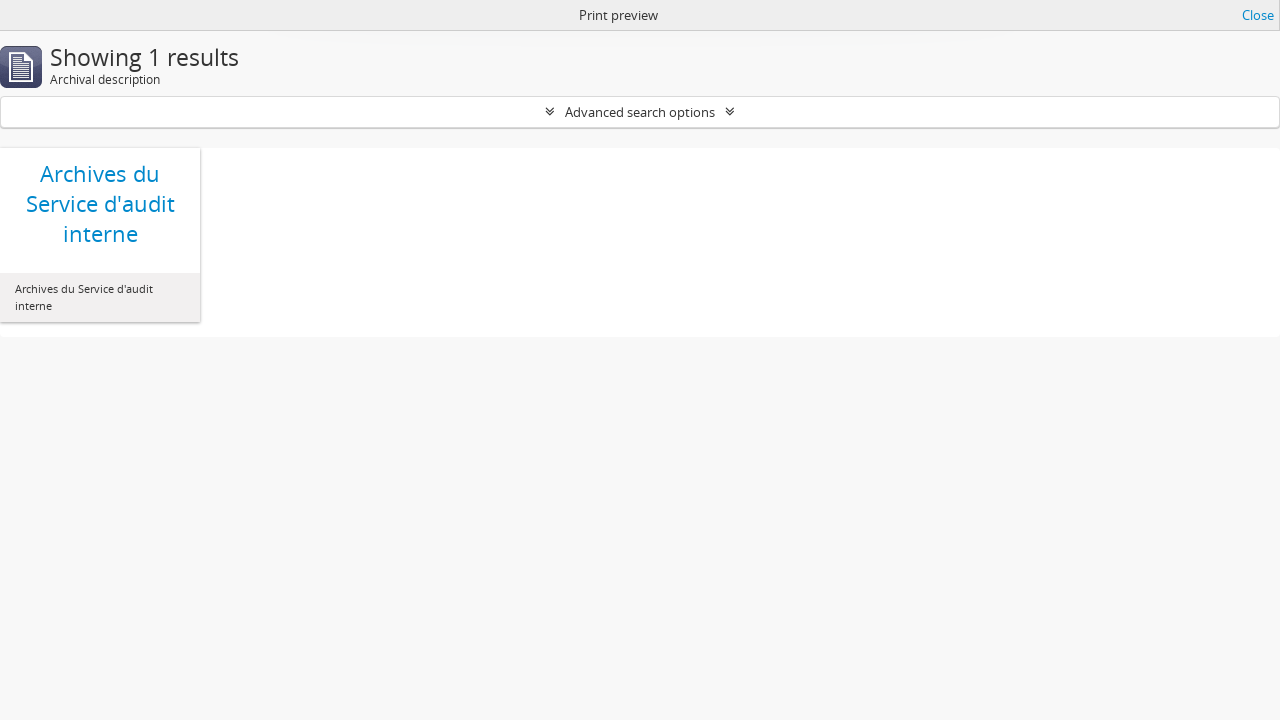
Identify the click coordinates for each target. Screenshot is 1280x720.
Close (1258, 15)
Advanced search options (640, 112)
